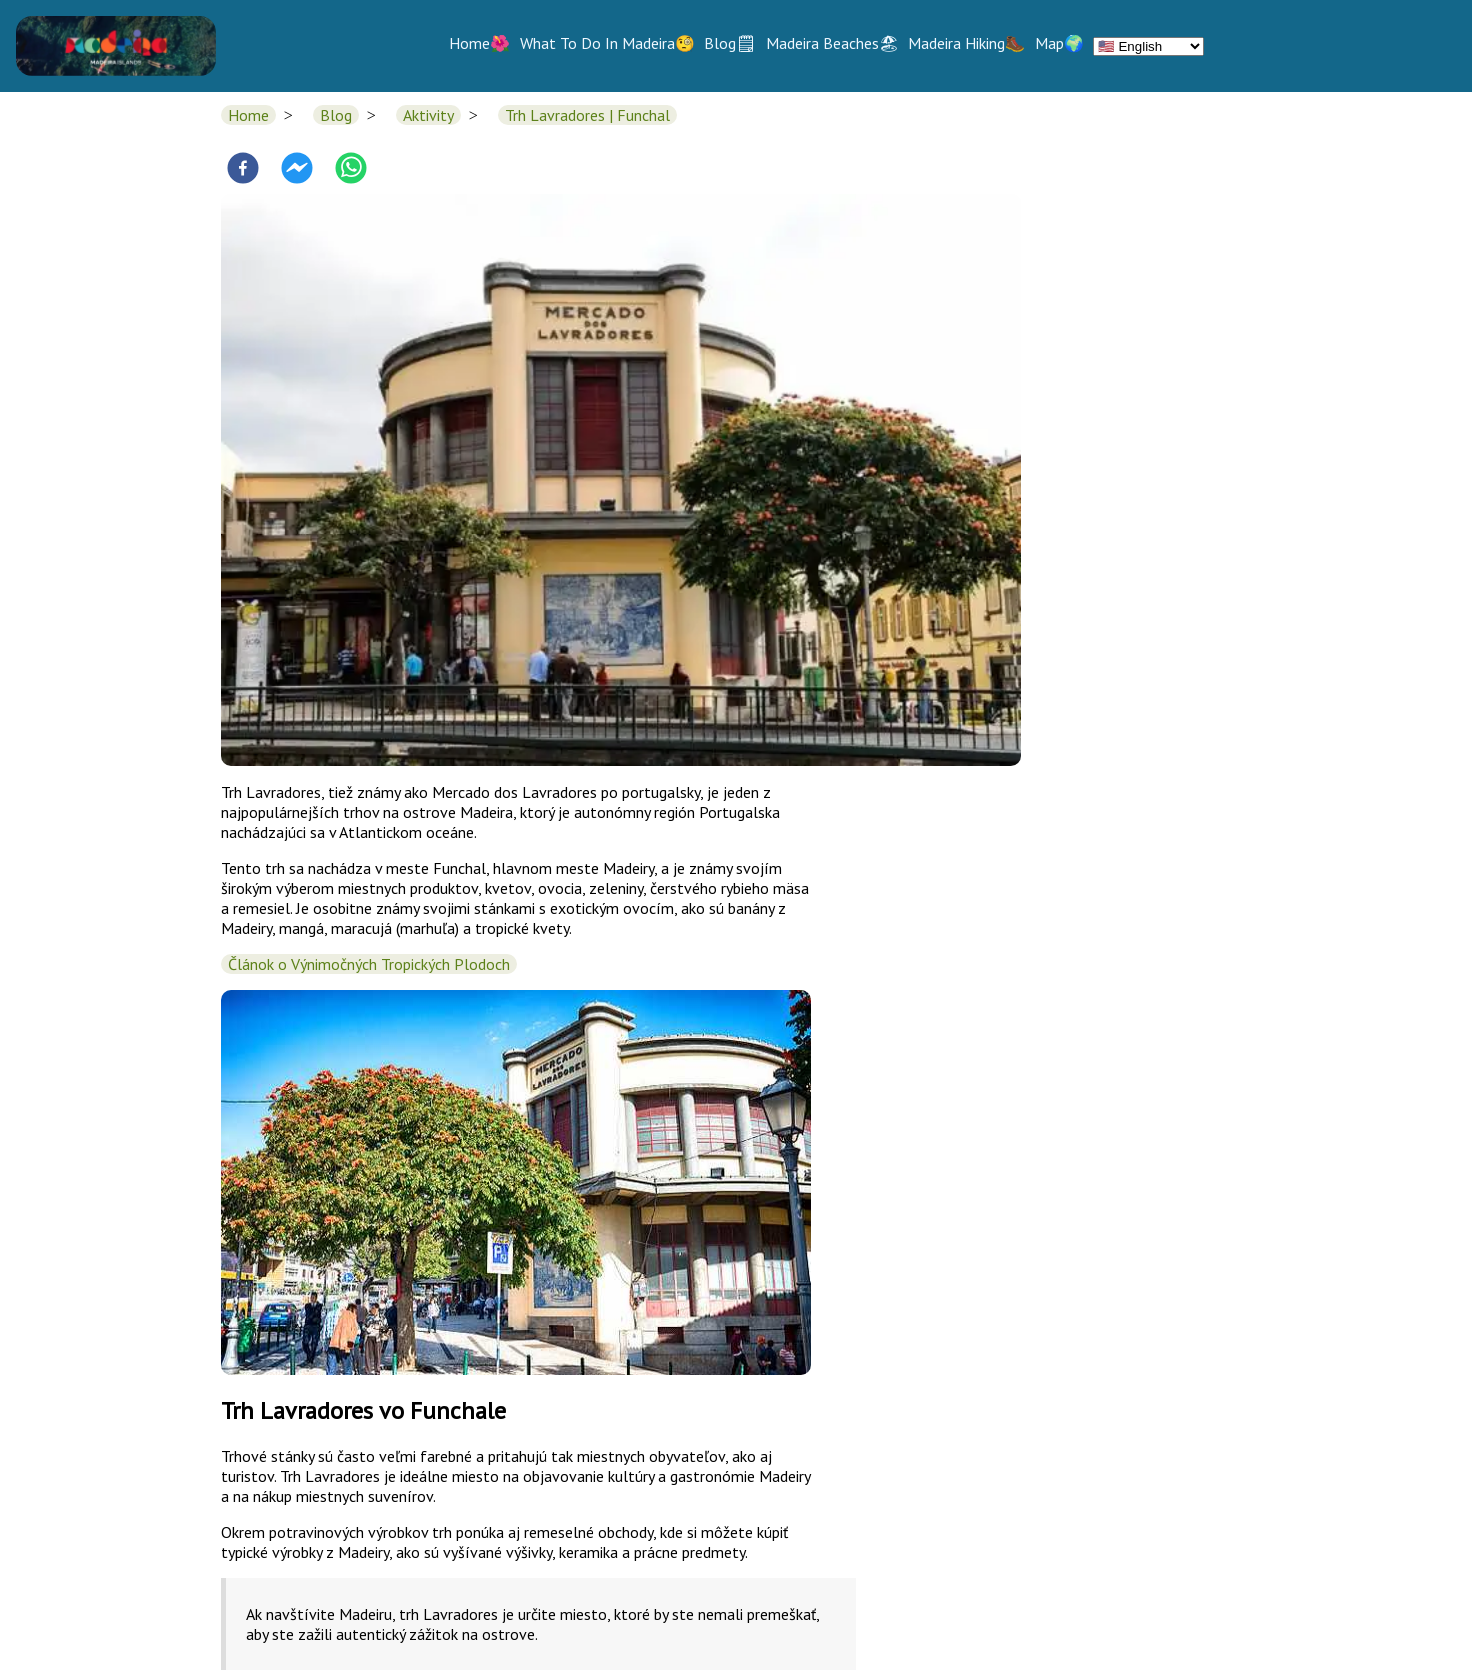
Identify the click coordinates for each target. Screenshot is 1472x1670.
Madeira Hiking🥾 (966, 43)
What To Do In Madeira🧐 (607, 43)
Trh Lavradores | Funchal (587, 115)
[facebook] (243, 170)
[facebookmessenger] (297, 170)
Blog (336, 115)
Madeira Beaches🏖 (832, 43)
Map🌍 (1059, 43)
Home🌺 (479, 43)
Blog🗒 (730, 43)
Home (248, 115)
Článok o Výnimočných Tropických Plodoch (369, 964)
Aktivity (428, 115)
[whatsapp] (351, 170)
